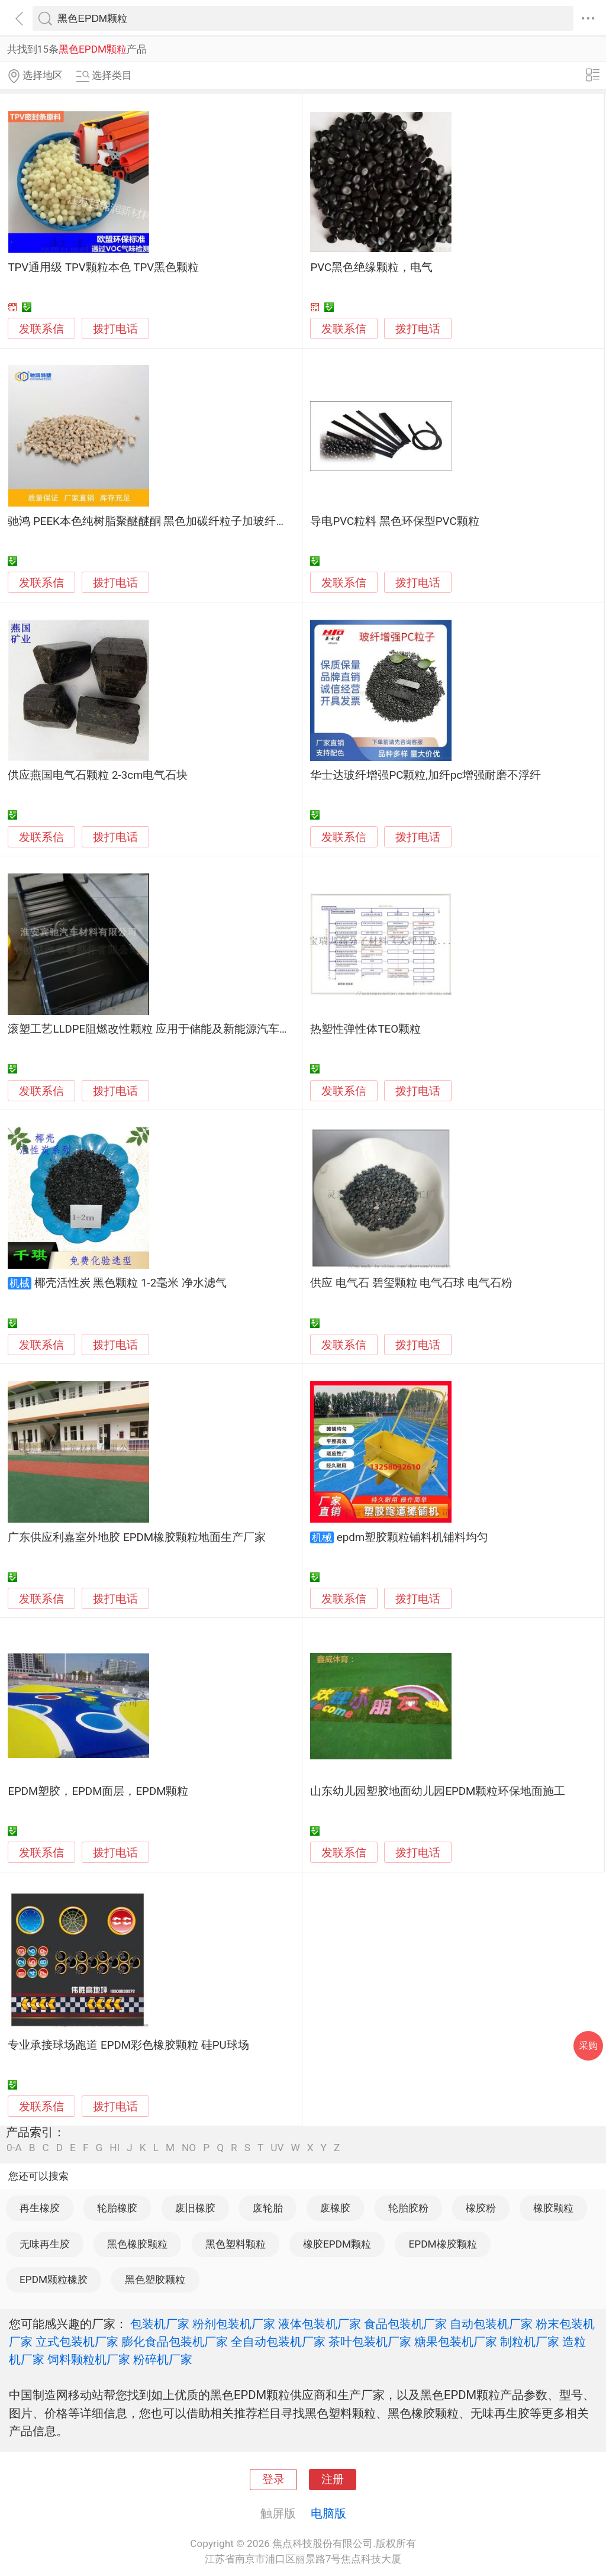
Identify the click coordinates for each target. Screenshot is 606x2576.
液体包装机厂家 (319, 2324)
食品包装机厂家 (405, 2324)
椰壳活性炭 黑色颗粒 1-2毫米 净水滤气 (130, 1282)
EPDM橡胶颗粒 (442, 2244)
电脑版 (328, 2513)
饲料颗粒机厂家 (88, 2359)
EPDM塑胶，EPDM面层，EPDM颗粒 (98, 1791)
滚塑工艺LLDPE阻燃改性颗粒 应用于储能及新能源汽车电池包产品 (172, 1029)
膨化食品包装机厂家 (174, 2342)
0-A (14, 2148)
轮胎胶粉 (408, 2208)
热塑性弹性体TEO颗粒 (365, 1029)
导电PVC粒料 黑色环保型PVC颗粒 (394, 521)
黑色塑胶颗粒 (155, 2279)
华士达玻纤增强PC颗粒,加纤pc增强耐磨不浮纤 (425, 775)
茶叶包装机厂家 (369, 2342)
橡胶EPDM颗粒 (337, 2244)
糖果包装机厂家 (455, 2342)
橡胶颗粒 (553, 2208)
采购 (588, 2045)
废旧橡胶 (195, 2208)
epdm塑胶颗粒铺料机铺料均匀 (412, 1537)
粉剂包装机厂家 (233, 2324)
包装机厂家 (159, 2324)
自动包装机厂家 (491, 2324)
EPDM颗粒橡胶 (54, 2279)
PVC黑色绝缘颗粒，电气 (371, 267)
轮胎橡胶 (117, 2208)
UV (276, 2148)
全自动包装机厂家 (278, 2342)
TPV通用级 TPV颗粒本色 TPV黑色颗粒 (103, 267)
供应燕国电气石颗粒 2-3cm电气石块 (98, 775)
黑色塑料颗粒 (235, 2244)
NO (189, 2148)
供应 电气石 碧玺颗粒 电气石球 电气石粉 (411, 1282)
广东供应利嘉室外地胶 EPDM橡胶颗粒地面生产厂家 (137, 1537)
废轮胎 (268, 2208)
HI (114, 2148)
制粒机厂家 (529, 2342)
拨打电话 (115, 329)
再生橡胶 (40, 2208)
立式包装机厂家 (77, 2342)
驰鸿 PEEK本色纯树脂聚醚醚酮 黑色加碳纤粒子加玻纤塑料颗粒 (164, 521)
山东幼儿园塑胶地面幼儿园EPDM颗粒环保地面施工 (437, 1791)
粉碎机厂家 (162, 2359)
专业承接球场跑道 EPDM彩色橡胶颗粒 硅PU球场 (128, 2045)
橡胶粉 (481, 2208)
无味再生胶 (45, 2244)
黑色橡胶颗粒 (137, 2244)
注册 (332, 2479)
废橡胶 (335, 2208)
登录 (273, 2479)
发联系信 (41, 329)
